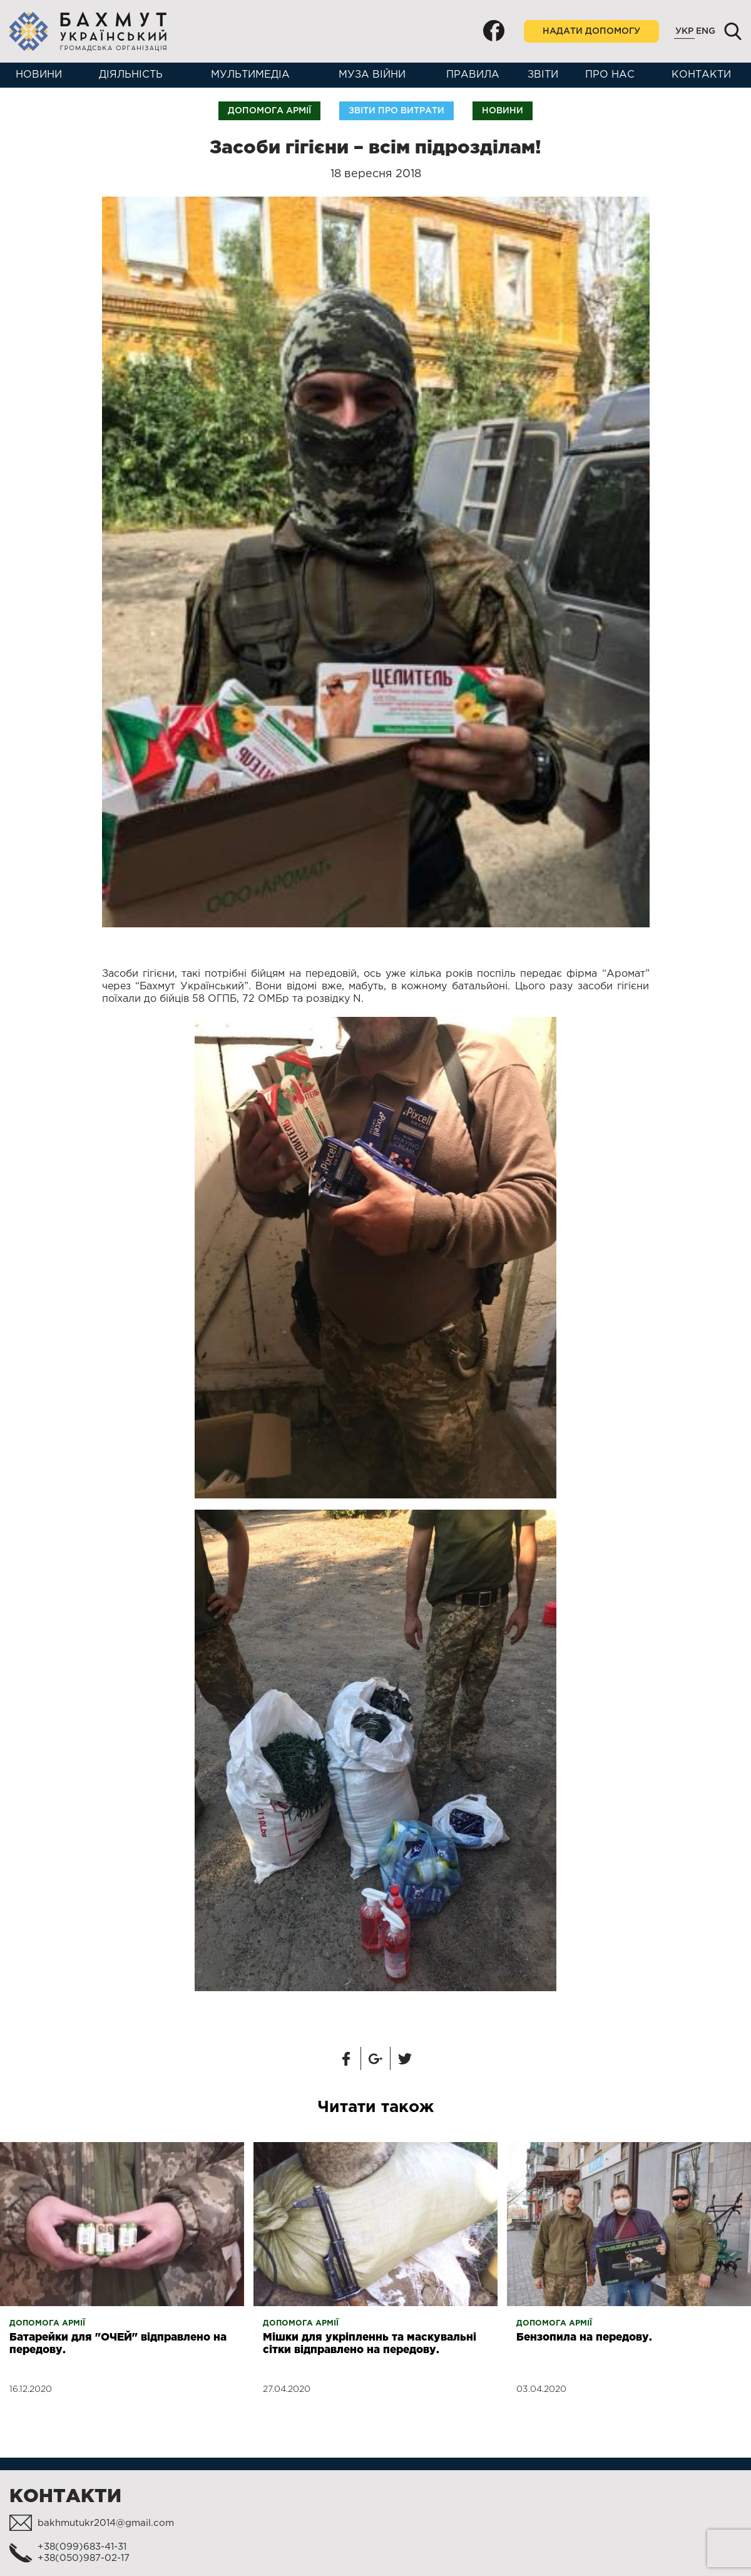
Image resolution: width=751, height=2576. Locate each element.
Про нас (610, 75)
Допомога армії (269, 111)
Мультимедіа (250, 75)
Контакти (701, 75)
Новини (39, 75)
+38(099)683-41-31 (82, 2547)
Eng (705, 31)
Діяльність (131, 75)
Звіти (543, 75)
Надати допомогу (591, 31)
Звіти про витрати (396, 111)
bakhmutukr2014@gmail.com (106, 2523)
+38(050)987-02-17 (84, 2558)
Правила (472, 75)
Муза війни (372, 75)
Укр (684, 31)
